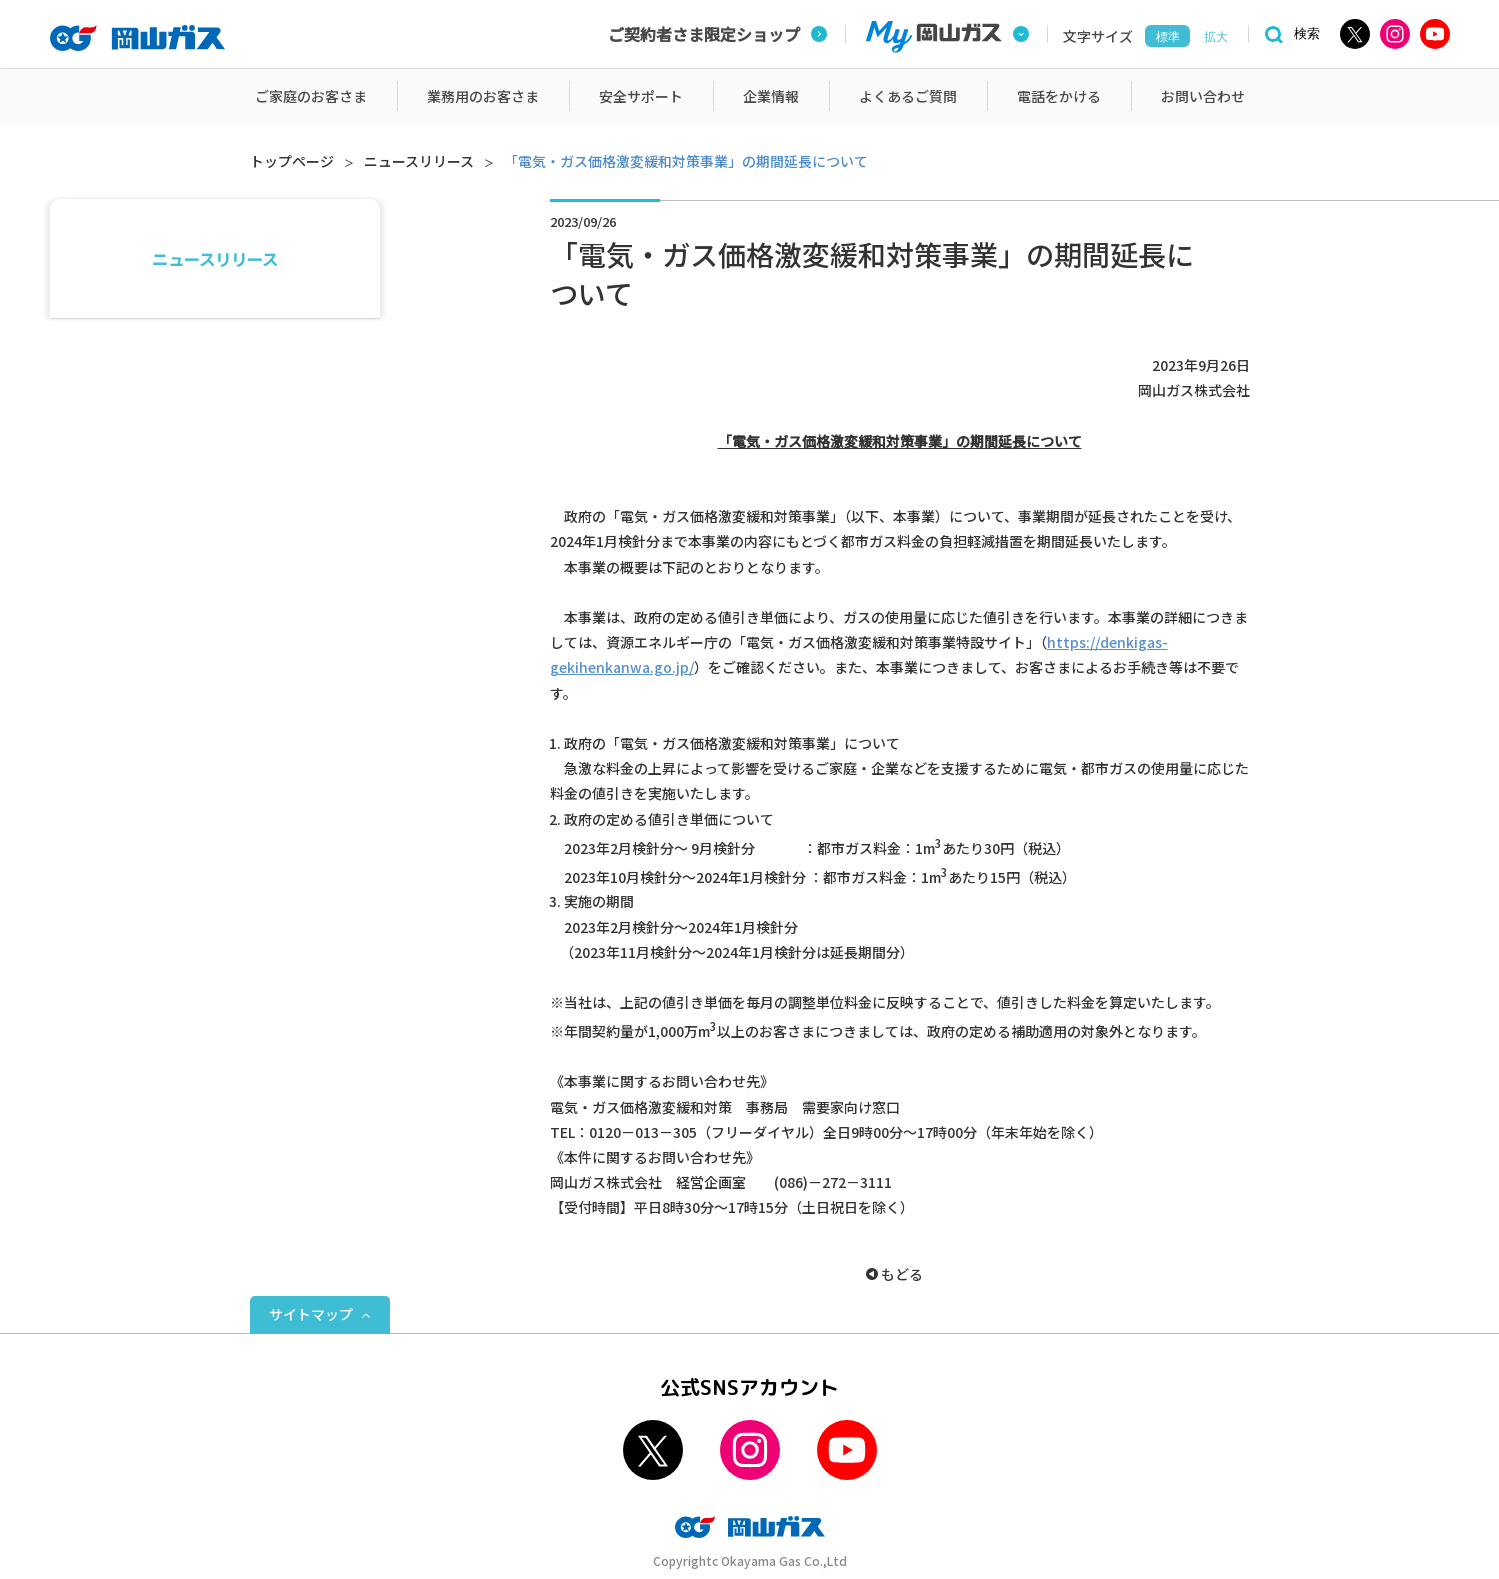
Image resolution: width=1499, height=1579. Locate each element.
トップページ (292, 161)
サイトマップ (311, 1314)
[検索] (1289, 34)
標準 (1168, 37)
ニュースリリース (419, 161)
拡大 (1216, 37)
